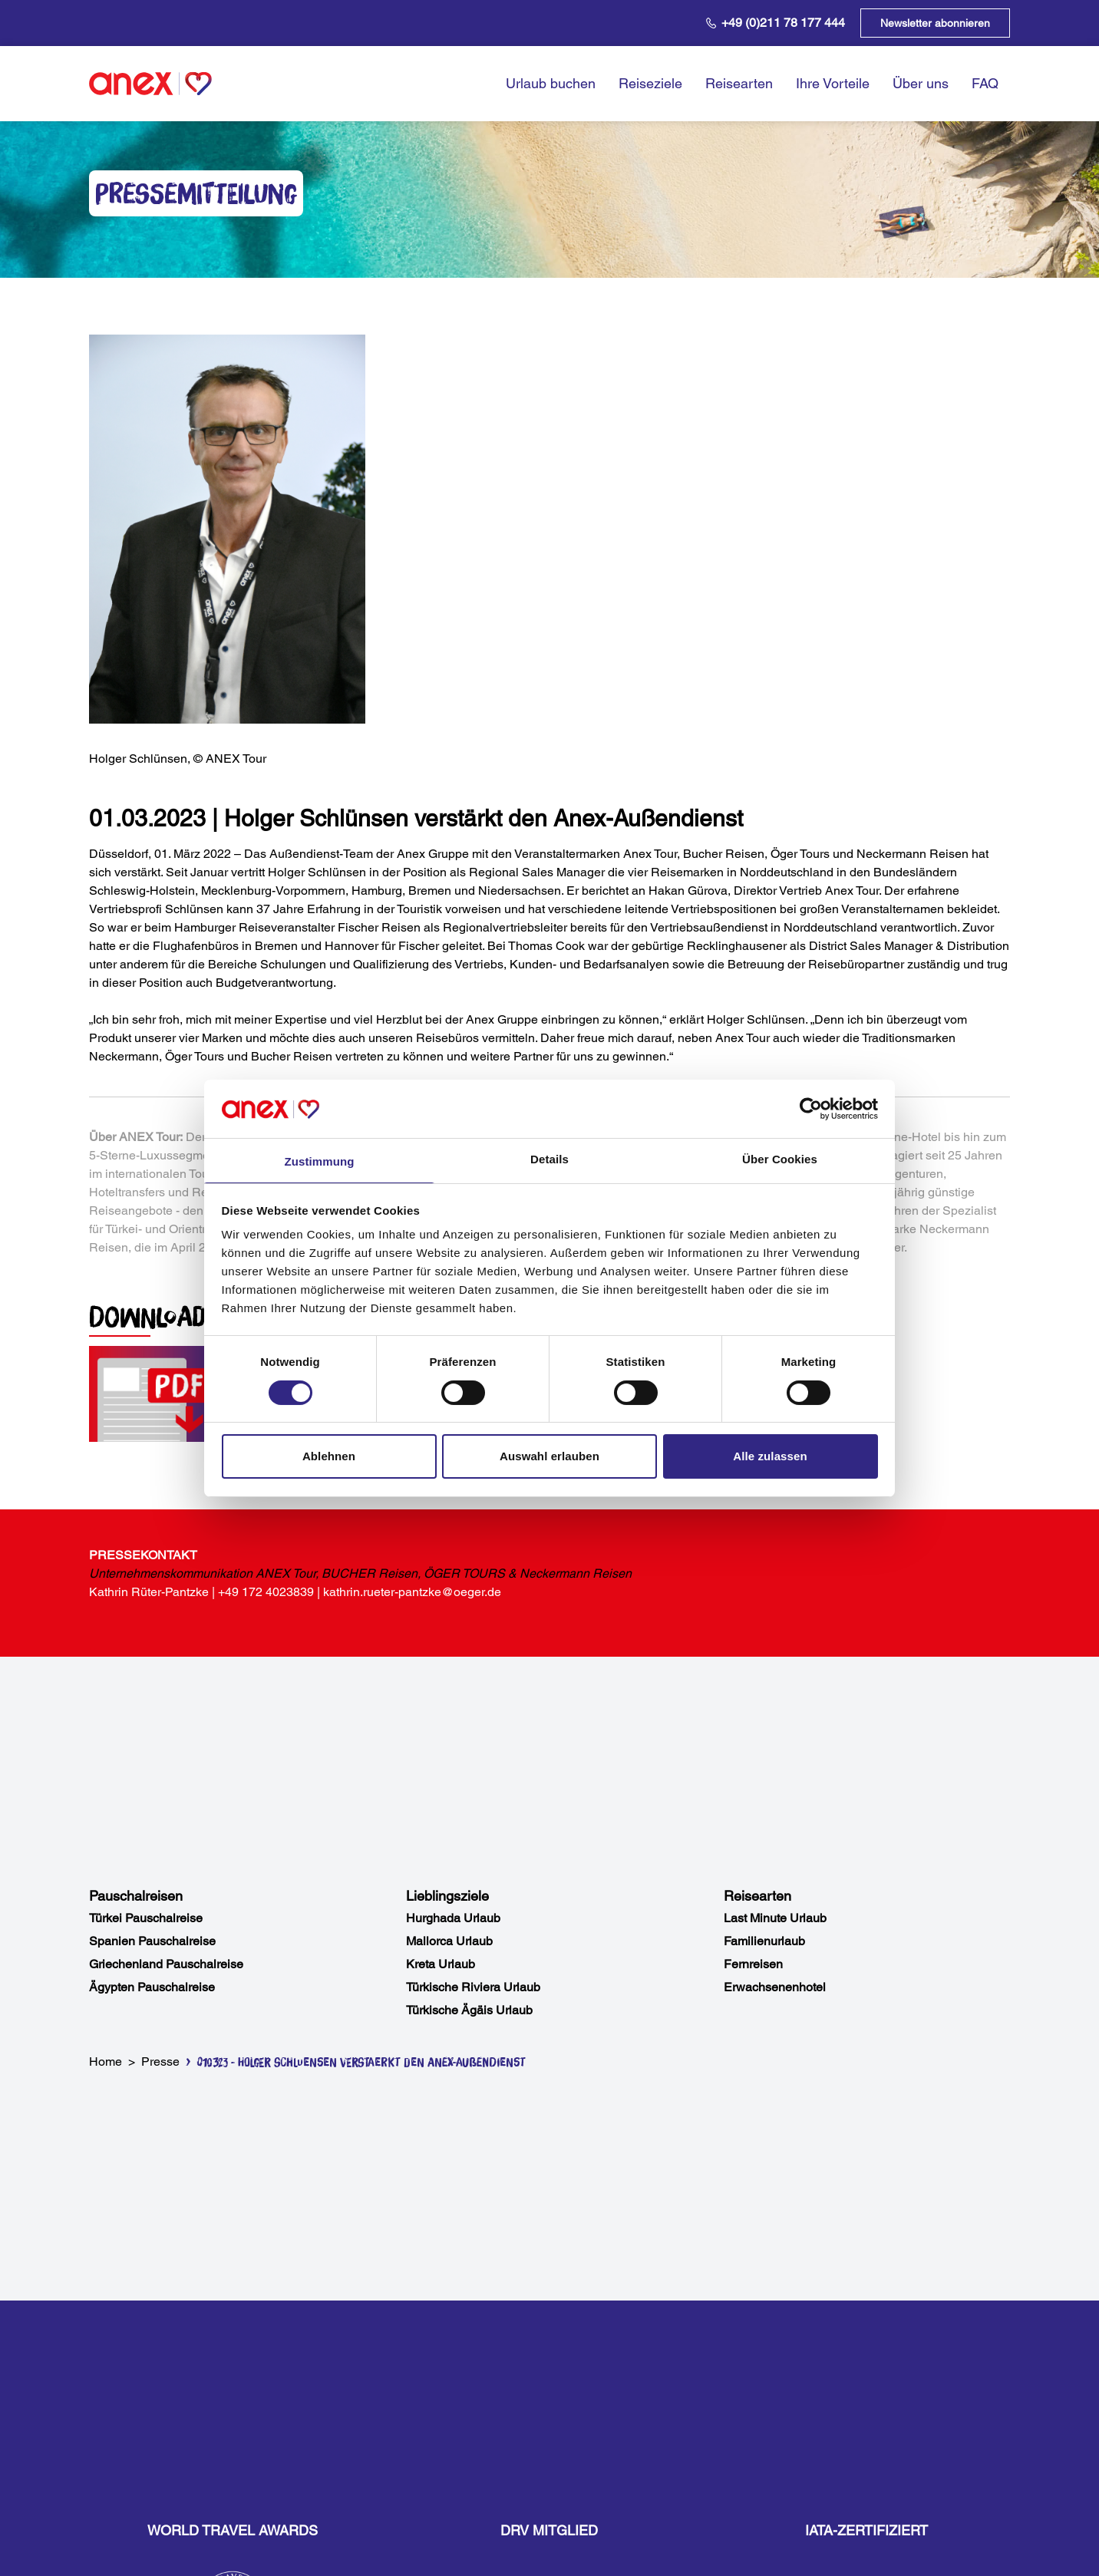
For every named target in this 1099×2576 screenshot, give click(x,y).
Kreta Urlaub (440, 1964)
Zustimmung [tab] (320, 1161)
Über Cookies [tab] (779, 1159)
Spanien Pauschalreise (152, 1941)
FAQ (985, 83)
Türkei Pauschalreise (146, 1918)
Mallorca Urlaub (449, 1941)
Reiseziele (650, 83)
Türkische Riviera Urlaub (473, 1987)
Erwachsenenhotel (775, 1987)
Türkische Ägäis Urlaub (469, 2010)
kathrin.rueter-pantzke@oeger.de (412, 1592)
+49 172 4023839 (266, 1592)
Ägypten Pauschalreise (152, 1987)
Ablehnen (328, 1456)
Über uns (921, 83)
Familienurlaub (764, 1941)
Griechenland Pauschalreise (166, 1964)
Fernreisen (753, 1964)
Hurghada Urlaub (453, 1918)
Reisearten (739, 83)
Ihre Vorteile (833, 83)
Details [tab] (549, 1159)
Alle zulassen (770, 1456)
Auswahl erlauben (549, 1456)
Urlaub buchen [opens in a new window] (551, 83)
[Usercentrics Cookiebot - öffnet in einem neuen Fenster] (811, 1108)
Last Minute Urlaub (775, 1918)
